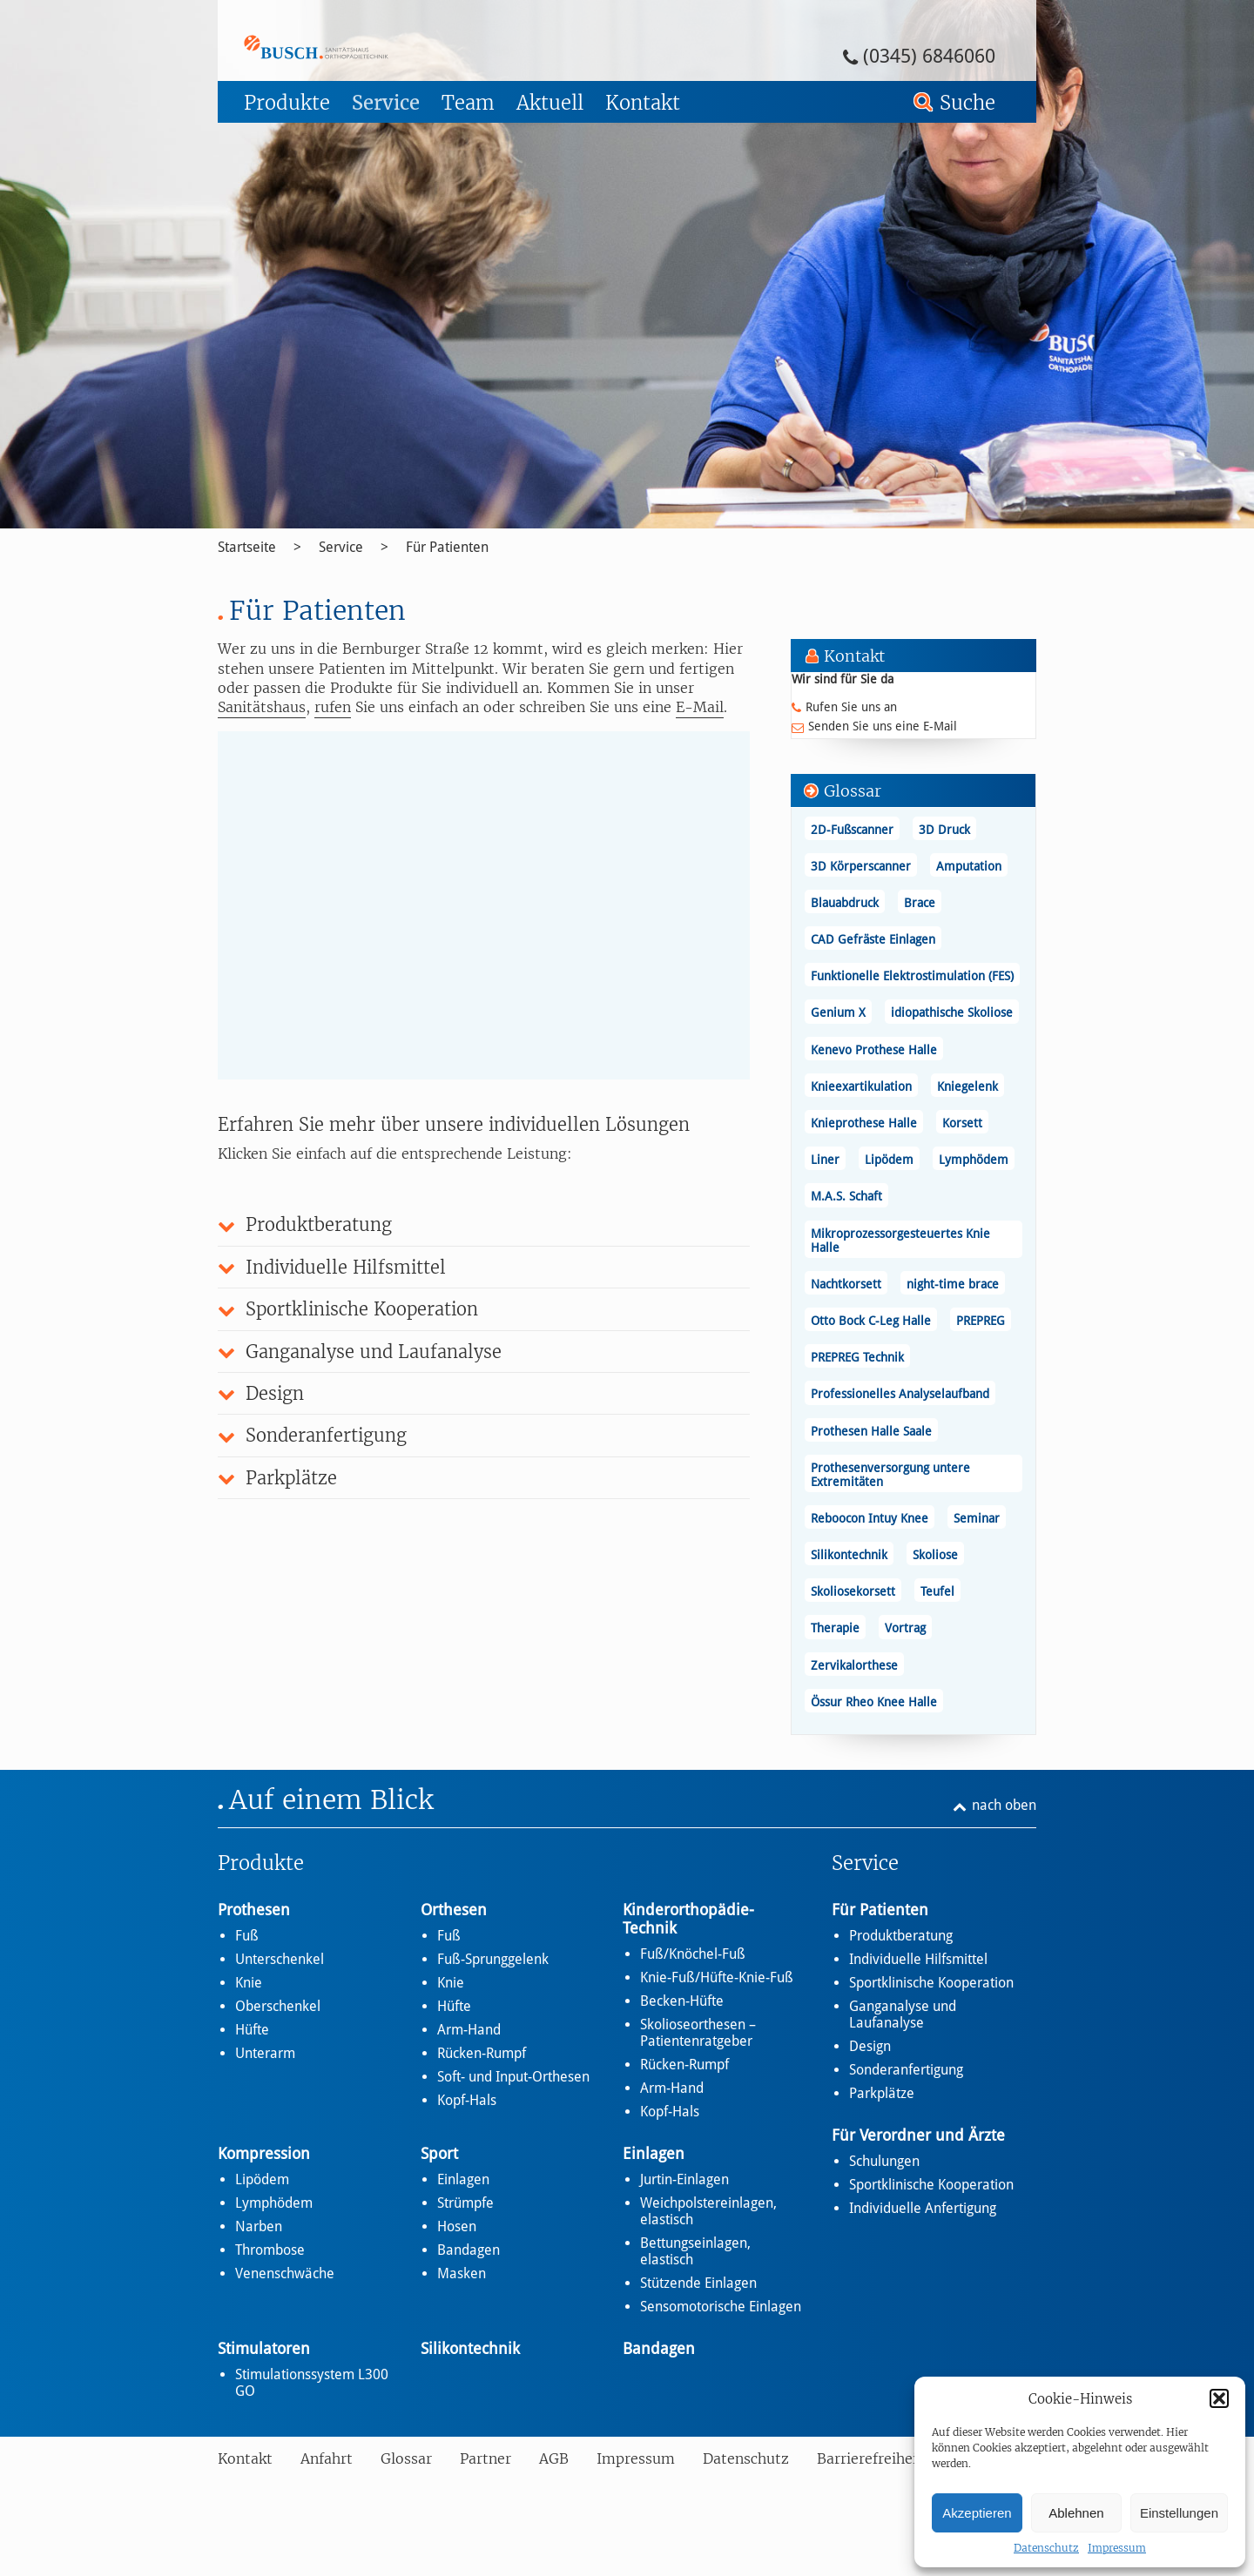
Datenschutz (1046, 2547)
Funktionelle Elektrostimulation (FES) (912, 976)
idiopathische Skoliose (952, 1012)
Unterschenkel (279, 1959)
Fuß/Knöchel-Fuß (692, 1954)
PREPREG (980, 1321)
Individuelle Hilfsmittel (918, 1959)
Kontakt (642, 103)
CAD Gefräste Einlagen (873, 939)
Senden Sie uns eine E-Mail (882, 726)
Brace (919, 903)
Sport (439, 2153)
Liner (825, 1160)
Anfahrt (326, 2458)
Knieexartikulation (861, 1086)
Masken (461, 2273)
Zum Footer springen (266, 6)
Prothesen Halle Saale (871, 1431)
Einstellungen (1179, 2512)
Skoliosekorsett (853, 1591)
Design (870, 2046)
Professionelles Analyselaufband (900, 1394)
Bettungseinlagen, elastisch (695, 2251)
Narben (258, 2226)
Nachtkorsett (846, 1284)
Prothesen (254, 1909)
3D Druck (944, 830)
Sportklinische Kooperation (931, 1982)
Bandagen (468, 2250)
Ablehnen (1075, 2512)
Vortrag (905, 1628)
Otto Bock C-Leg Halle (871, 1321)
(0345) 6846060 (929, 56)
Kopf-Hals (466, 2100)
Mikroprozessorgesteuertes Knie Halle (900, 1240)
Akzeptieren (976, 2512)
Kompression (264, 2153)
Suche (967, 103)
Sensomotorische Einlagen (720, 2306)
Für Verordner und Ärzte (918, 2135)
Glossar (406, 2458)
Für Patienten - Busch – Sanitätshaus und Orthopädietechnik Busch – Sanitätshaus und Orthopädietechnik (364, 46)
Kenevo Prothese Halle (874, 1050)
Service (386, 103)
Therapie (835, 1628)
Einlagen (463, 2179)
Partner (485, 2458)
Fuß (247, 1935)
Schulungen (884, 2161)
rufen (332, 707)
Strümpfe (465, 2203)
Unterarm (265, 2053)
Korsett (962, 1123)
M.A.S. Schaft (846, 1196)
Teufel (937, 1591)
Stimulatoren (264, 2348)
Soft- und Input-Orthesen (513, 2076)
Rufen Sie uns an (851, 707)
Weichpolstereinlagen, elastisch (708, 2211)
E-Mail (700, 707)
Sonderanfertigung (906, 2069)
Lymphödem (973, 1160)
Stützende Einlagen (698, 2283)
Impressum (1117, 2547)
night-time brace (953, 1284)
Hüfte (252, 2029)
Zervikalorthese (854, 1665)
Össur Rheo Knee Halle (874, 1702)
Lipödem (889, 1160)
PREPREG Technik (857, 1357)
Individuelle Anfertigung (922, 2208)
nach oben (1004, 1805)
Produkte (287, 103)
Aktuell (549, 103)
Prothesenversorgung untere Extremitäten (890, 1475)
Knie (248, 1982)
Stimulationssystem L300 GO (311, 2382)
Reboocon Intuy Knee (869, 1518)
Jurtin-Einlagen (684, 2179)
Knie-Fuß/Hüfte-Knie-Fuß (716, 1977)
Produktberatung (901, 1935)
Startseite (247, 547)
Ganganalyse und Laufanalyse (902, 2014)
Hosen (456, 2226)
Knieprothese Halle (864, 1123)
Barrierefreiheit (870, 2458)
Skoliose (935, 1555)
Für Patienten (447, 547)
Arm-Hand (469, 2029)
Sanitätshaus (262, 707)
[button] (1219, 2398)
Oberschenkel (277, 2006)
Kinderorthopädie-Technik (688, 1918)
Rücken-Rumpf (481, 2053)
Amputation (968, 866)
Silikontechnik (849, 1555)
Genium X (838, 1012)
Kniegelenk (967, 1086)
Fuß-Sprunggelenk (493, 1959)
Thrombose (270, 2250)
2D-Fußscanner (852, 830)
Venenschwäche (284, 2273)
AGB (554, 2458)
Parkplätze (881, 2093)
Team (468, 103)
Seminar (977, 1518)
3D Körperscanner (861, 866)
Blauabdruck (845, 903)
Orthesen (454, 1909)
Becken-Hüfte (682, 2001)
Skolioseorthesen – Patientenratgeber (698, 2032)
